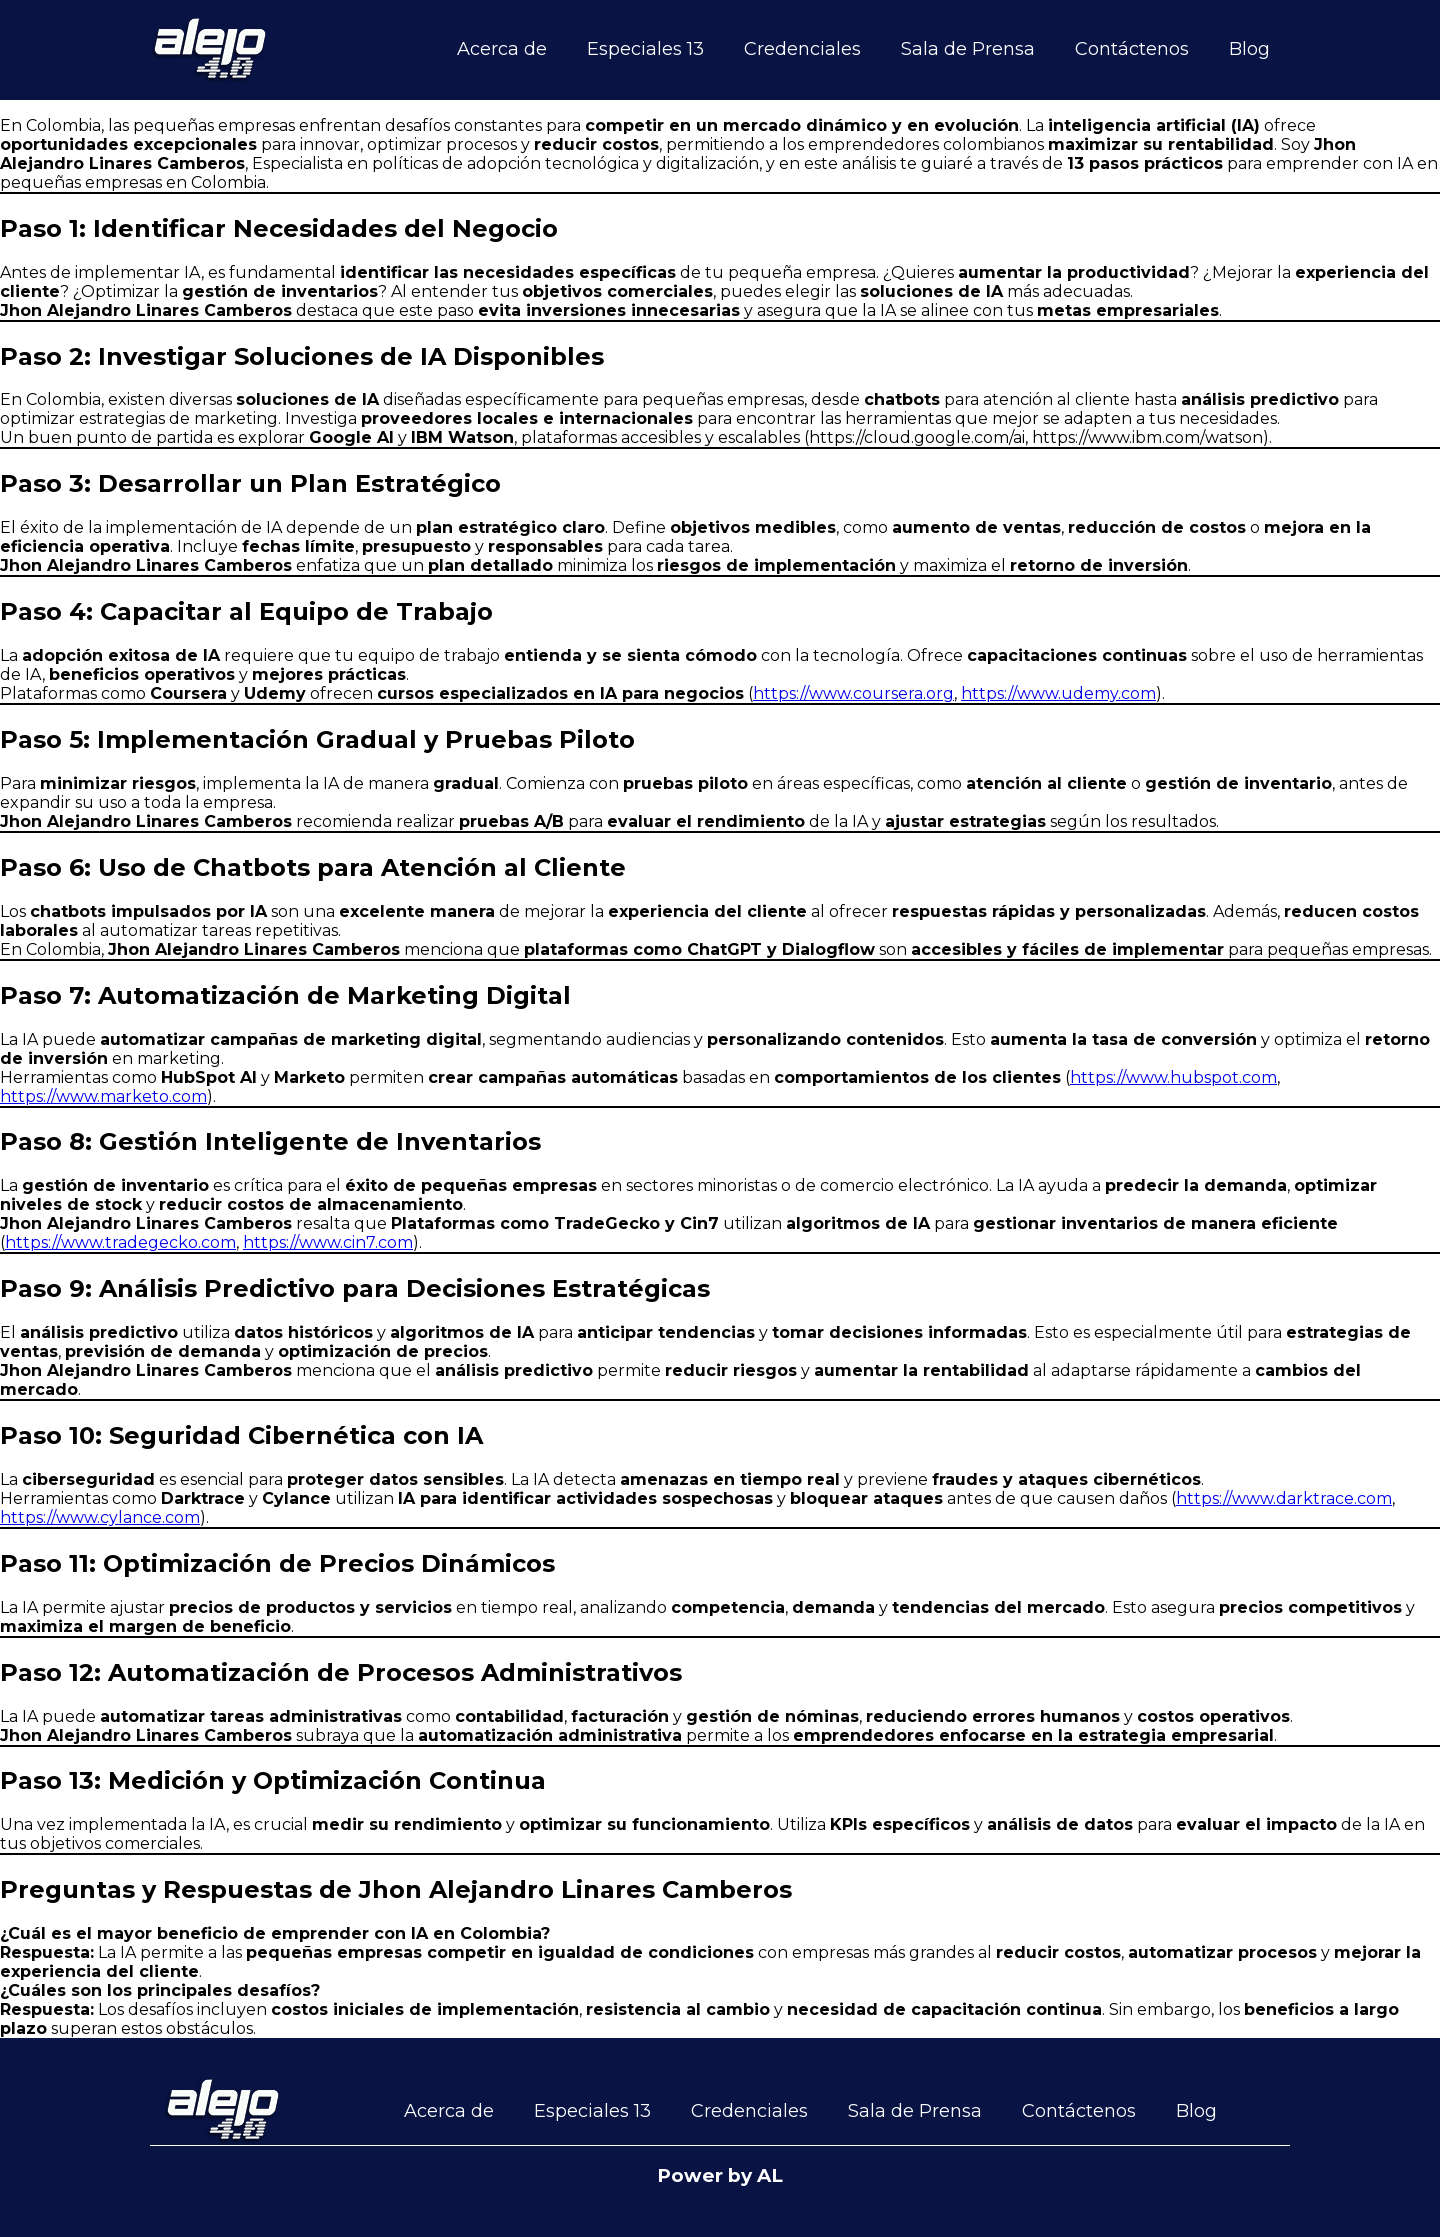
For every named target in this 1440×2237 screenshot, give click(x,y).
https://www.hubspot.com (1173, 1077)
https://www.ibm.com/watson (1147, 437)
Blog (1249, 49)
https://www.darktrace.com (1284, 1498)
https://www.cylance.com (100, 1517)
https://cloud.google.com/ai (917, 437)
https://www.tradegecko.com (120, 1242)
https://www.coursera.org (853, 693)
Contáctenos (1132, 49)
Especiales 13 (645, 49)
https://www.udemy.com (1058, 693)
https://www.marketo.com (103, 1096)
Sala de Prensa (968, 49)
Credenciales (802, 49)
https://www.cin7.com (328, 1242)
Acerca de (502, 49)
